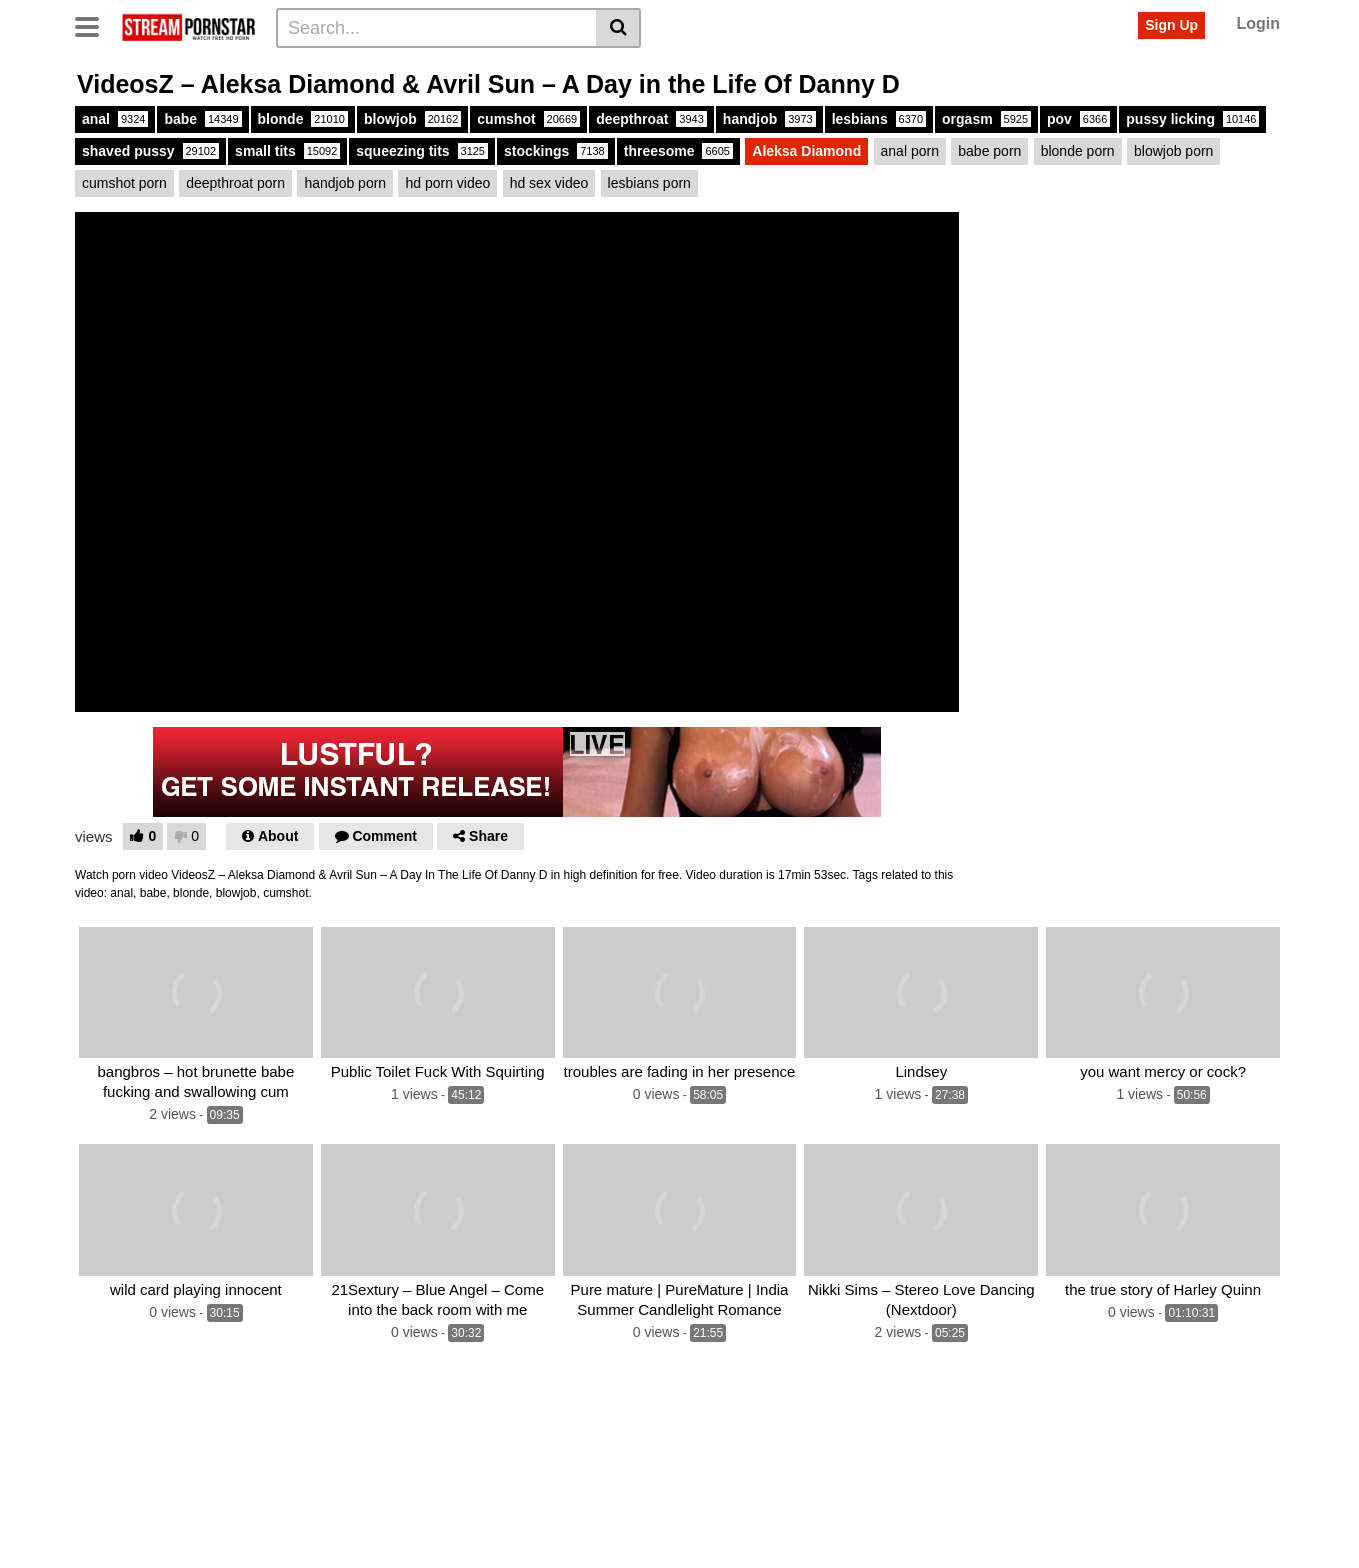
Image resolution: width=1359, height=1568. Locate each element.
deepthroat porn (235, 183)
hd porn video (447, 183)
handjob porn (345, 183)
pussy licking (1192, 119)
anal (115, 119)
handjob (769, 119)
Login (1258, 23)
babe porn (989, 151)
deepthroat (651, 119)
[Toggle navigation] (94, 25)
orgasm (986, 119)
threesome (678, 151)
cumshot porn (124, 183)
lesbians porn (649, 183)
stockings (556, 151)
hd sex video (549, 183)
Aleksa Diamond (806, 151)
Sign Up (1171, 25)
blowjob (412, 119)
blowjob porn (1173, 151)
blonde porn (1078, 151)
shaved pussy (150, 151)
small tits (287, 151)
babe (202, 119)
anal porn (910, 151)
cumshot (528, 119)
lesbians (879, 119)
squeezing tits (422, 151)
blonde (303, 119)
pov (1078, 119)
